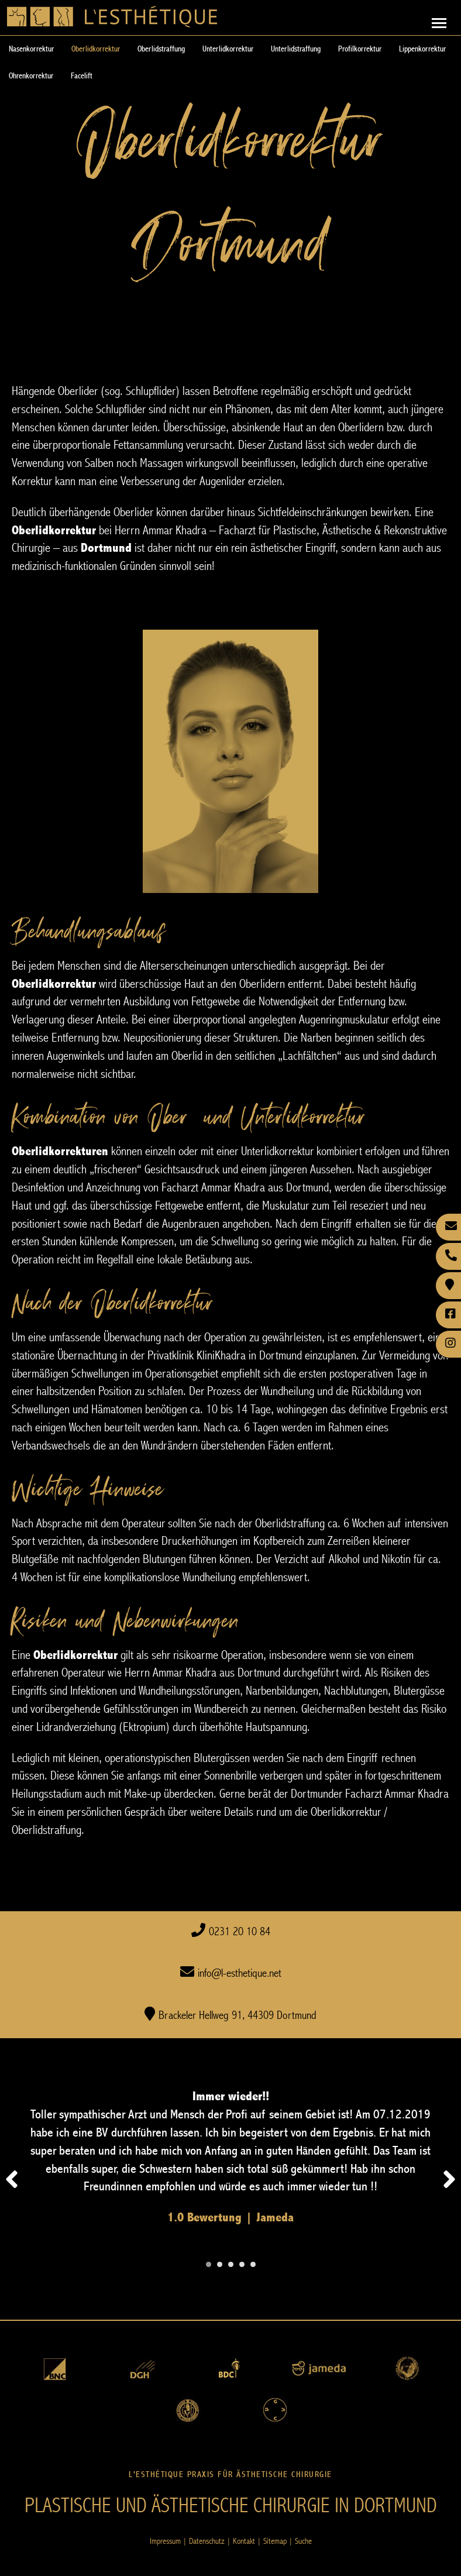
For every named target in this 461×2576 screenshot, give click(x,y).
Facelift (81, 76)
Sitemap (275, 2541)
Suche (303, 2541)
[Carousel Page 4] (242, 2264)
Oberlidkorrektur (95, 49)
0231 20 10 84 (239, 1932)
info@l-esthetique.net (239, 1973)
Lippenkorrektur (422, 49)
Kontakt (244, 2541)
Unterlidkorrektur (227, 49)
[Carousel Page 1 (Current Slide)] (208, 2264)
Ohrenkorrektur (31, 76)
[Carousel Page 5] (253, 2264)
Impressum (165, 2541)
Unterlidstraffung (296, 49)
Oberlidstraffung (161, 49)
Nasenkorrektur (31, 49)
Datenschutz (207, 2541)
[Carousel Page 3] (230, 2264)
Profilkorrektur (359, 49)
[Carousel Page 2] (219, 2264)
